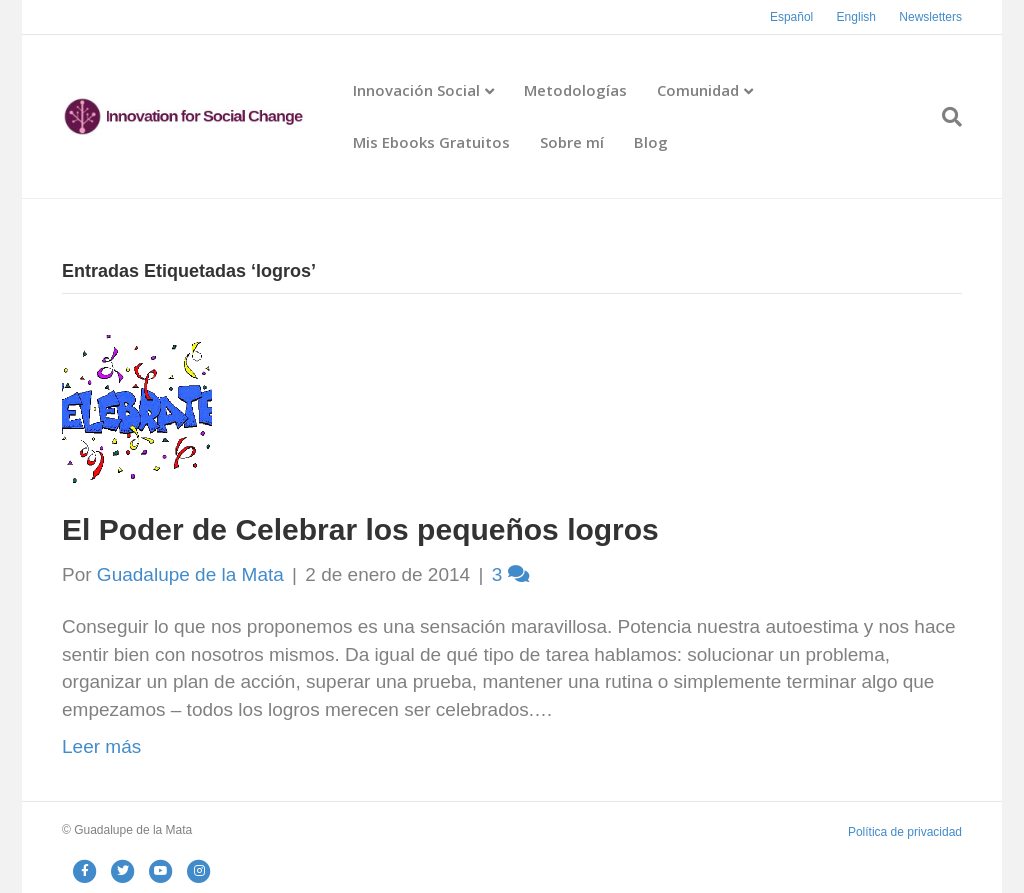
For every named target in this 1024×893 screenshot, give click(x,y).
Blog (651, 142)
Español (791, 17)
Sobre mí (572, 142)
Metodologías (575, 90)
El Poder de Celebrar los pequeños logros (360, 529)
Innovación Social (416, 90)
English (856, 17)
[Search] (944, 117)
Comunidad (698, 90)
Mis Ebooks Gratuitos (431, 142)
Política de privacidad (905, 832)
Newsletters (930, 17)
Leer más (101, 746)
